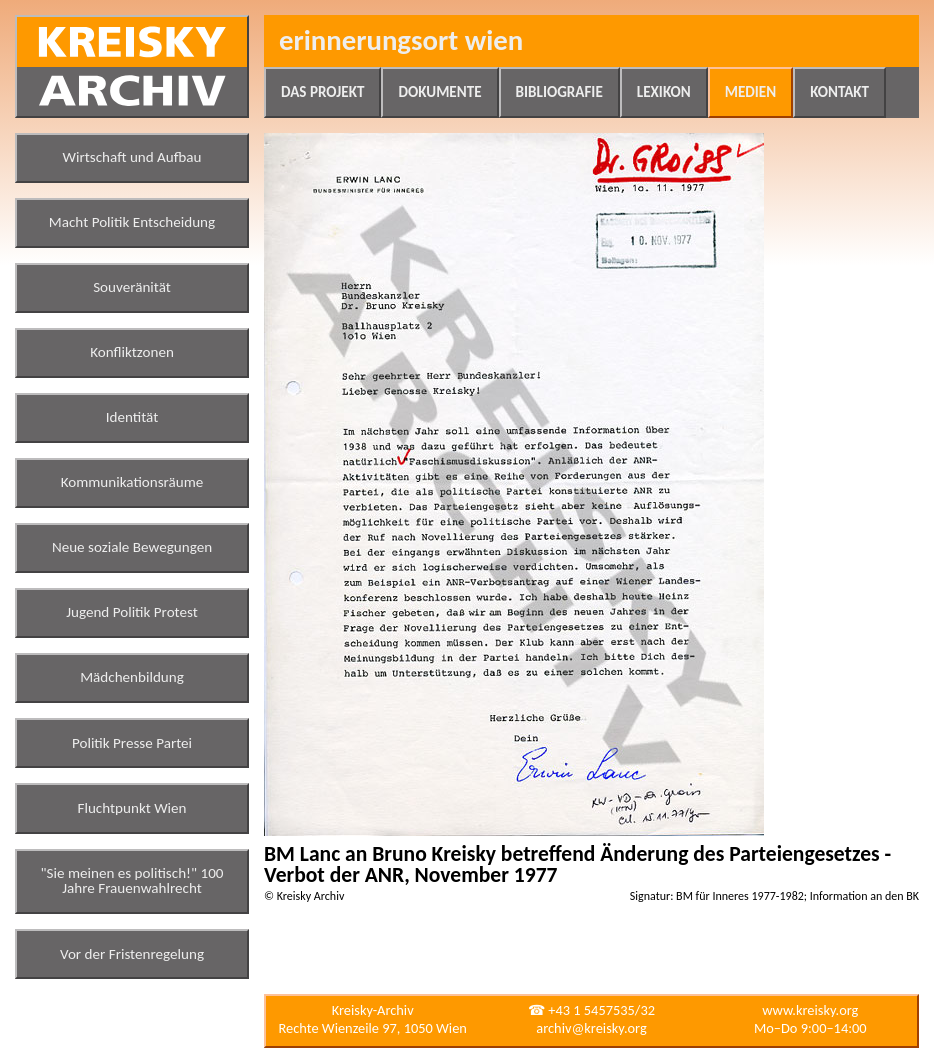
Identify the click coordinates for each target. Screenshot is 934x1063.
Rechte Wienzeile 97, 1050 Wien (373, 1028)
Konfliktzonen (132, 352)
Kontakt (839, 92)
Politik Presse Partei (132, 743)
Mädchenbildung (132, 677)
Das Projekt (322, 92)
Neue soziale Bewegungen (132, 547)
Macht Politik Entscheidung (132, 222)
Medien (750, 92)
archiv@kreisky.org (591, 1028)
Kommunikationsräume (132, 482)
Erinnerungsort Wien (401, 40)
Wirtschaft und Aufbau (132, 157)
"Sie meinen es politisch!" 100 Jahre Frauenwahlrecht (132, 881)
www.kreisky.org (810, 1010)
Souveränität (132, 287)
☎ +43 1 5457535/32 (591, 1010)
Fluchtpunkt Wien (131, 808)
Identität (132, 417)
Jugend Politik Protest (132, 612)
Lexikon (664, 92)
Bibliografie (559, 92)
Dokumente (439, 92)
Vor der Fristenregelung (132, 954)
